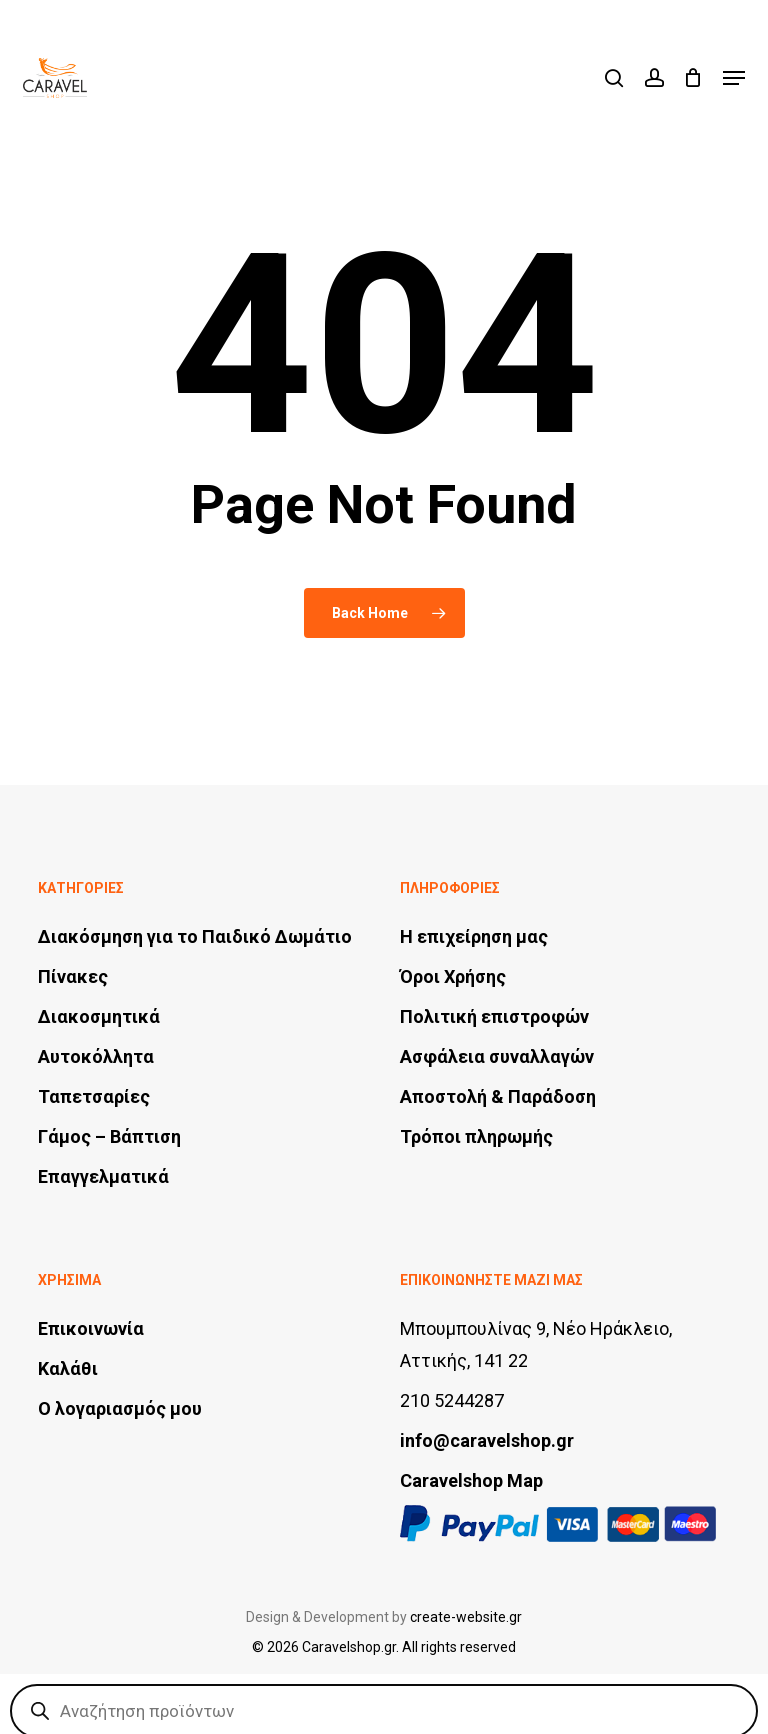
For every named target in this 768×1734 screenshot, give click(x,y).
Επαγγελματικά (103, 1176)
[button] (734, 78)
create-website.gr (466, 1617)
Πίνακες (73, 976)
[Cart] (693, 78)
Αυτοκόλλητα (96, 1056)
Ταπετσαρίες (94, 1096)
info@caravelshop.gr (487, 1440)
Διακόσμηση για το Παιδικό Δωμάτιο (195, 936)
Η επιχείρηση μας (474, 936)
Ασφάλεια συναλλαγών (497, 1056)
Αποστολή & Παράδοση (498, 1096)
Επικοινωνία (91, 1328)
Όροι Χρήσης (453, 976)
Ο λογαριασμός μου (120, 1408)
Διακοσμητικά (99, 1016)
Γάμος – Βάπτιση (109, 1136)
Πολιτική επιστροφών (494, 1016)
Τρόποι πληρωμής (476, 1136)
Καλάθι (68, 1368)
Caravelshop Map (471, 1480)
